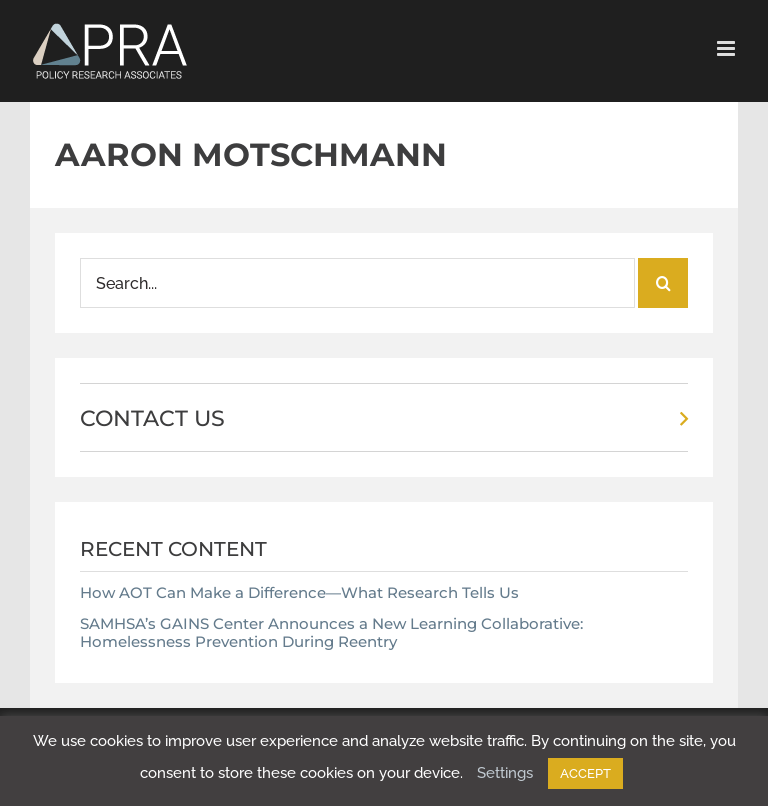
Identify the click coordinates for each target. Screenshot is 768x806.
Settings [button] (505, 773)
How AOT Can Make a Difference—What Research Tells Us (299, 592)
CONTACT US (152, 418)
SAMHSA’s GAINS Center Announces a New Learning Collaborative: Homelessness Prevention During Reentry (331, 632)
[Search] (663, 283)
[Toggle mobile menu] (727, 48)
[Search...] (357, 283)
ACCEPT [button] (585, 773)
